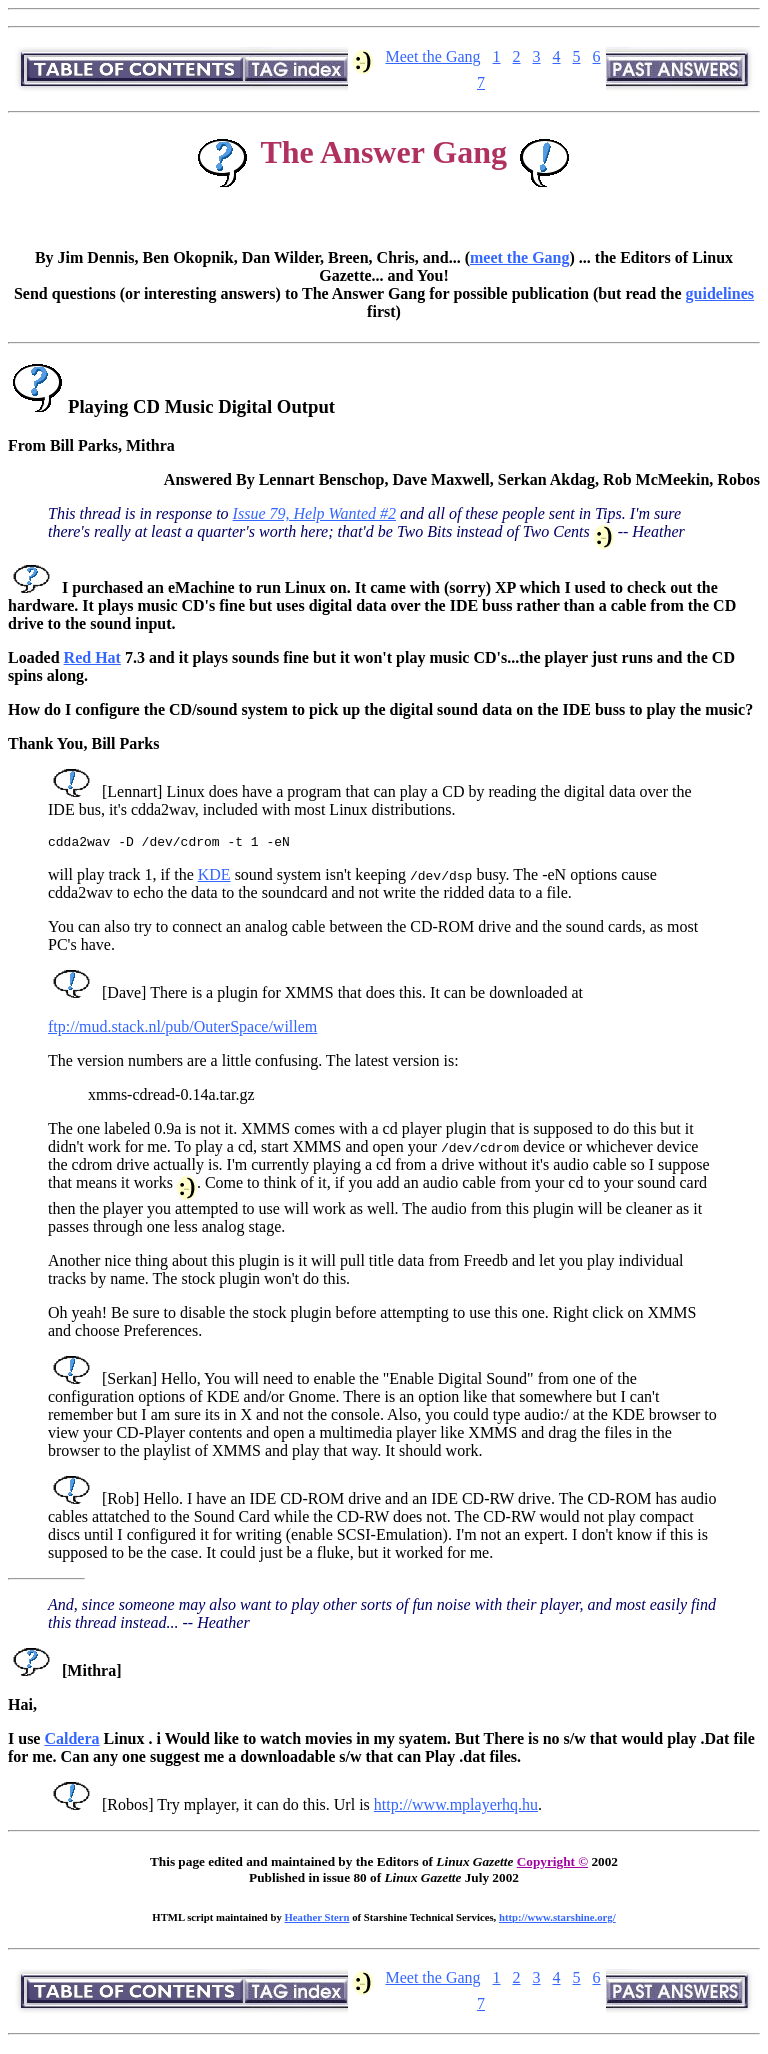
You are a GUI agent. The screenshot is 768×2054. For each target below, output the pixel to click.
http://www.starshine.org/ (557, 1920)
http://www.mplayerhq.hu (456, 1807)
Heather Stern (317, 1920)
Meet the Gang (432, 56)
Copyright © (552, 1864)
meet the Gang (520, 257)
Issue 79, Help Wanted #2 (314, 513)
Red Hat (92, 657)
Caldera (71, 1741)
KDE (214, 877)
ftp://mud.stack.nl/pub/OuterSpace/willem (182, 1029)
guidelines (720, 293)
